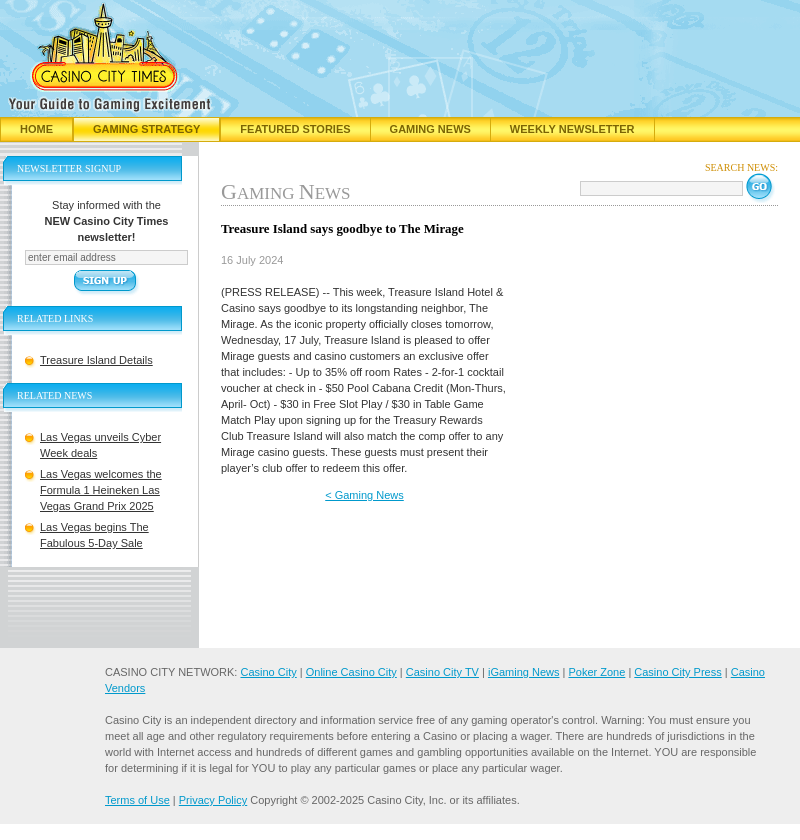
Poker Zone (596, 672)
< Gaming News (364, 495)
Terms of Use (137, 800)
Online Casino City (351, 672)
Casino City (268, 672)
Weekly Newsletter (572, 129)
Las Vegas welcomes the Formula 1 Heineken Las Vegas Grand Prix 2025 (101, 490)
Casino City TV (442, 672)
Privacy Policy (213, 800)
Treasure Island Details (96, 360)
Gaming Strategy (146, 129)
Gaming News (430, 129)
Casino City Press (677, 672)
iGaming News (524, 672)
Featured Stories (295, 129)
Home (36, 129)
